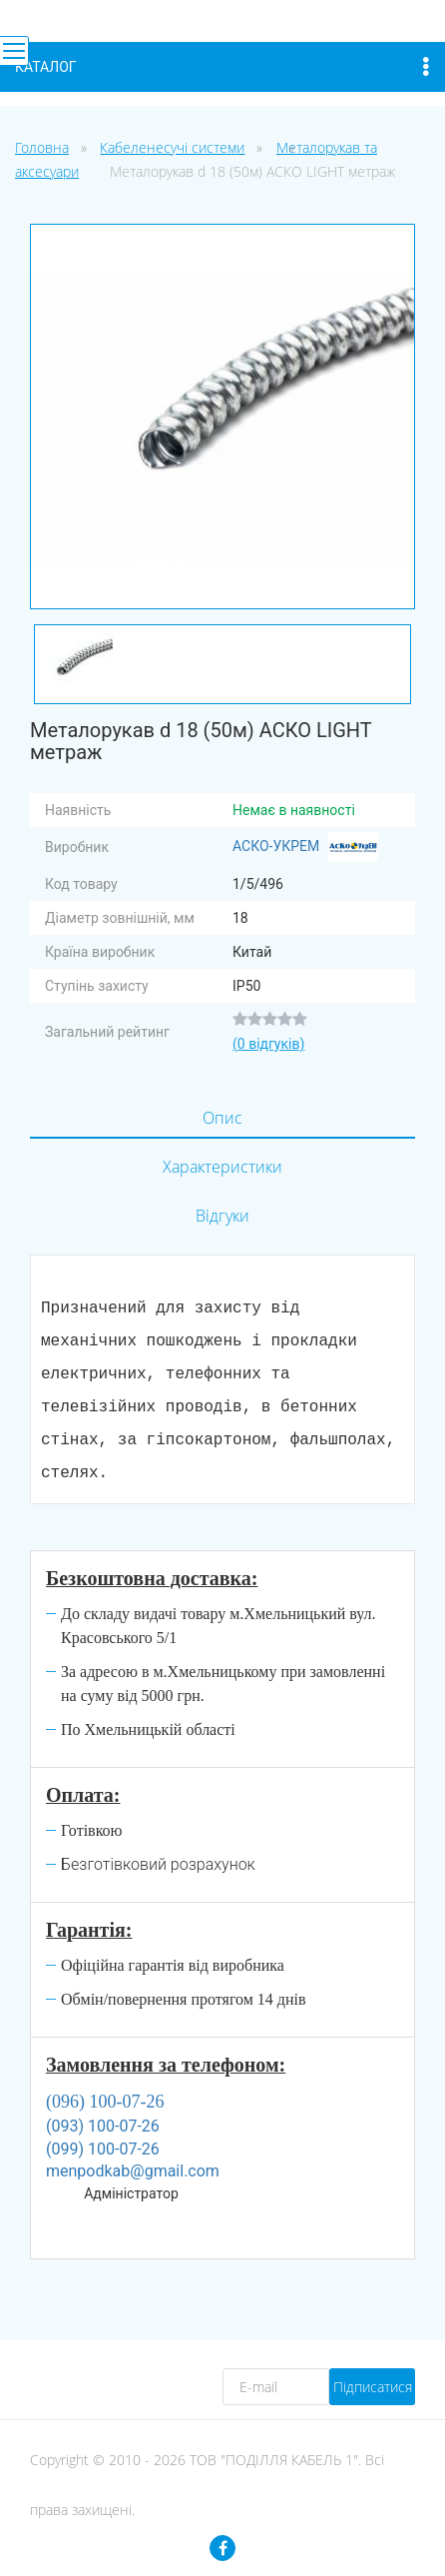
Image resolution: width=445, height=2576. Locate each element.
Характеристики (222, 1167)
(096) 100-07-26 (105, 2102)
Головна (42, 147)
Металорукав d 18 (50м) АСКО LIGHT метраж (252, 171)
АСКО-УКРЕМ (305, 847)
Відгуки (222, 1216)
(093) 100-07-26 (103, 2126)
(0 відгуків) (268, 1044)
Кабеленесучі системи (172, 147)
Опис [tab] (222, 1118)
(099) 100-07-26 (103, 2149)
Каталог (222, 67)
